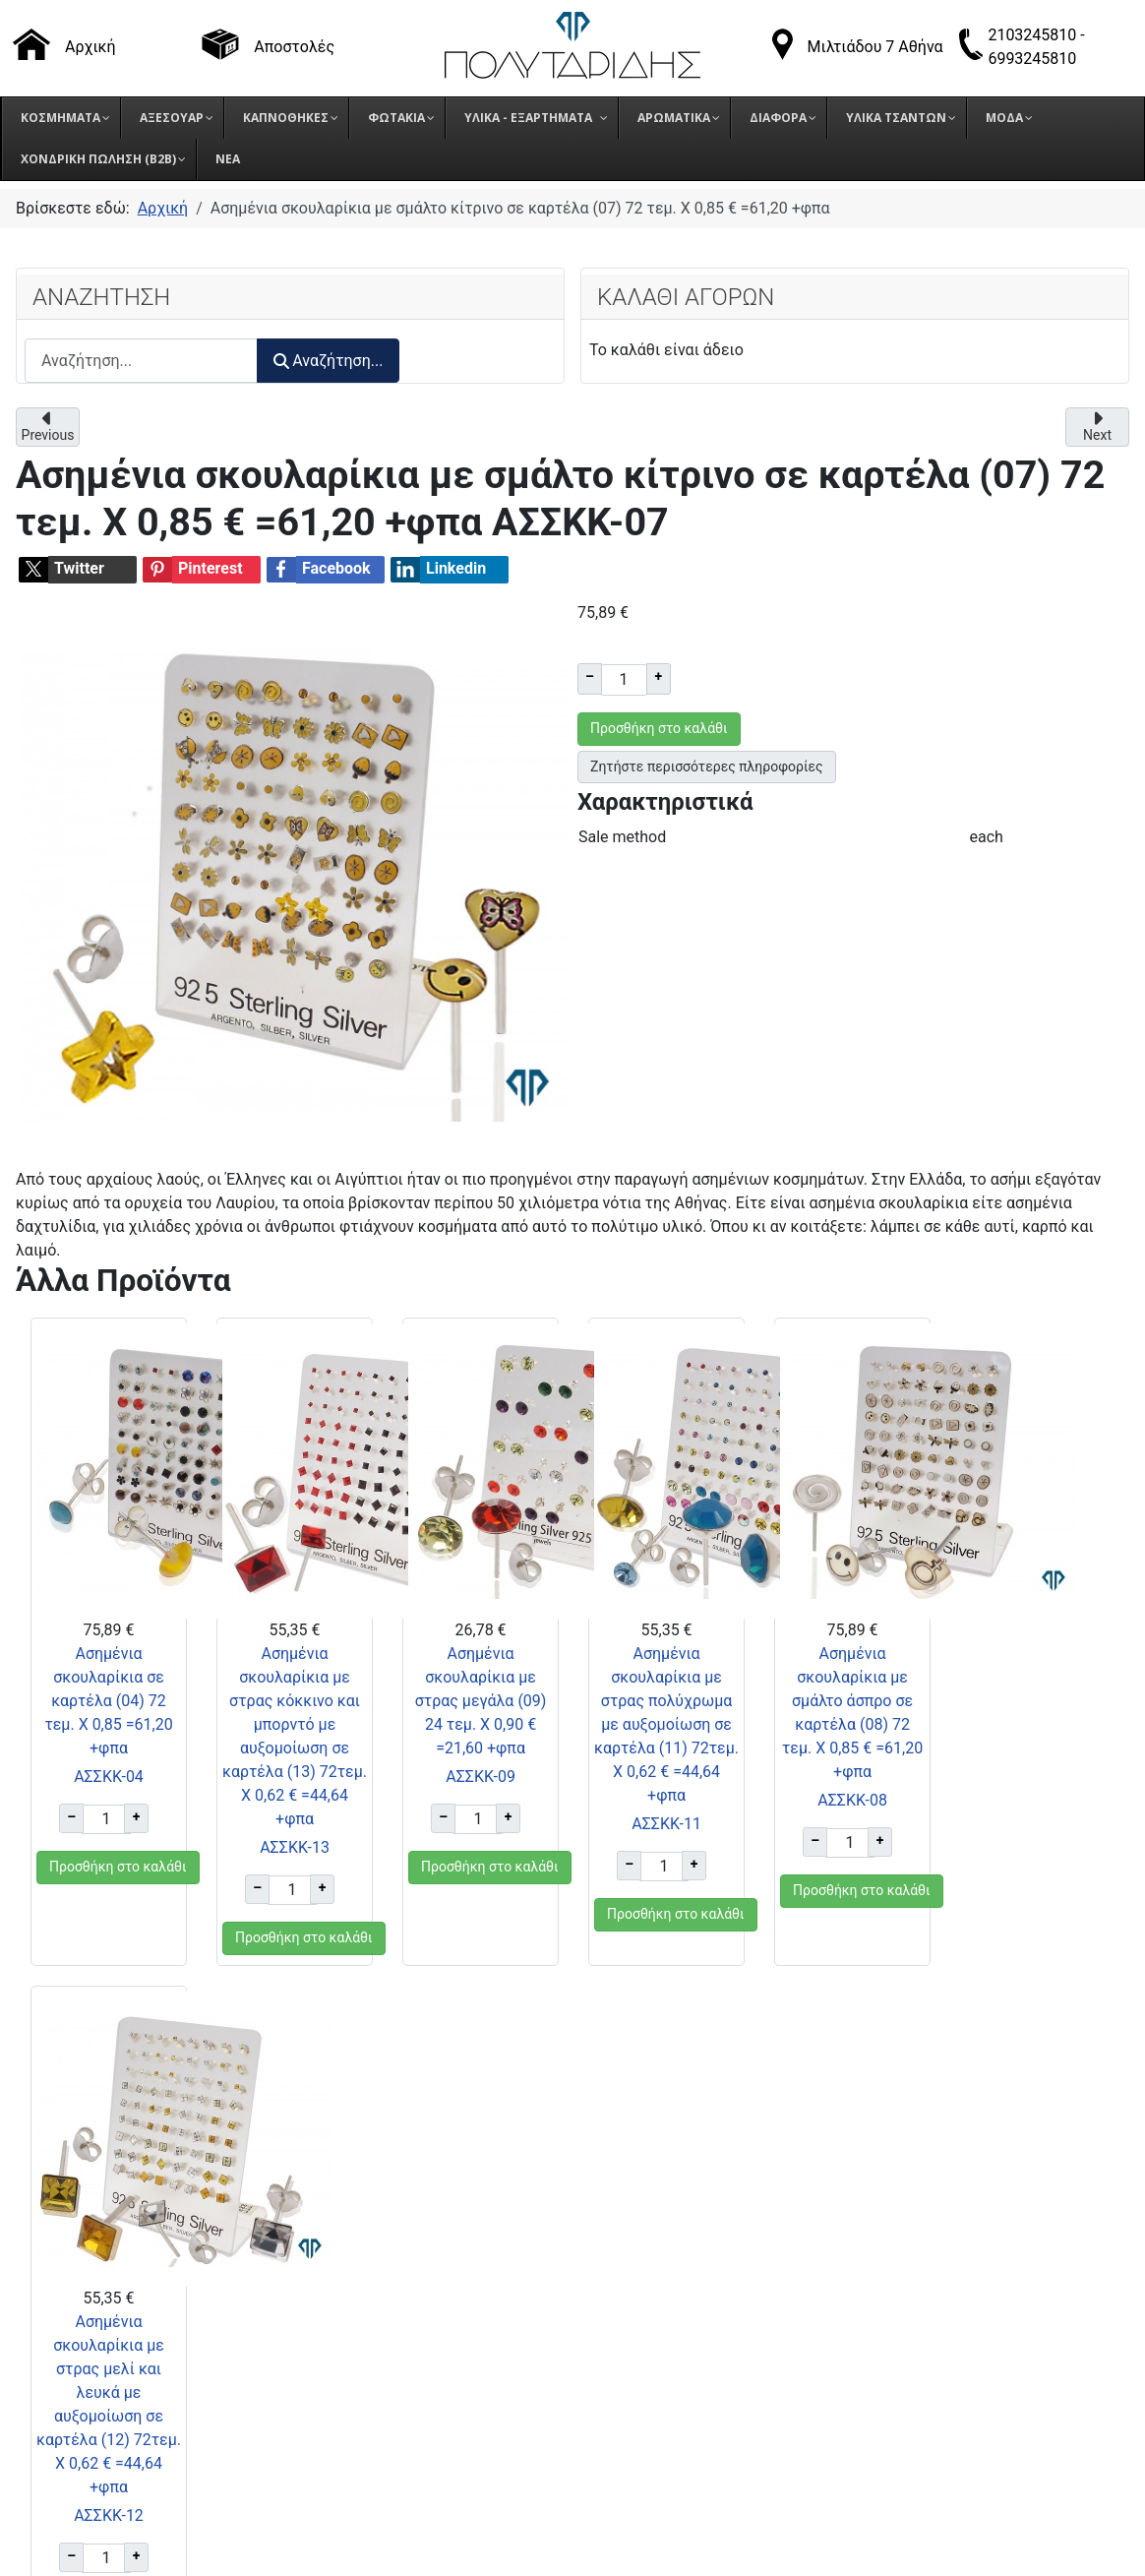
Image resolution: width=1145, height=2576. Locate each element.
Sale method (622, 837)
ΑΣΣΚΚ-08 (851, 1800)
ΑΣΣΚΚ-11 (665, 1823)
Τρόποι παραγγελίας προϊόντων (906, 2278)
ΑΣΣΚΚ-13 (295, 1847)
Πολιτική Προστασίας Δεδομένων (914, 2352)
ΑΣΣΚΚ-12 (1036, 1847)
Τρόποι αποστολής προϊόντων (900, 2303)
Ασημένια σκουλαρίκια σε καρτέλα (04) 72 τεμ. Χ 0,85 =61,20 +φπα (108, 1700)
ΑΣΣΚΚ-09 (479, 1776)
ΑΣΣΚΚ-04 (109, 1776)
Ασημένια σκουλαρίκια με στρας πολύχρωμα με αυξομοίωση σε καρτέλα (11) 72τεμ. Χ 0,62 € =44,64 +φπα (666, 1724)
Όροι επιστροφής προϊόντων (895, 2327)
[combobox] (141, 360)
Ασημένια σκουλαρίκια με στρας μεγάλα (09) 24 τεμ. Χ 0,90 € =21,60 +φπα (480, 1700)
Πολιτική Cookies (855, 2376)
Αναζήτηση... (328, 360)
